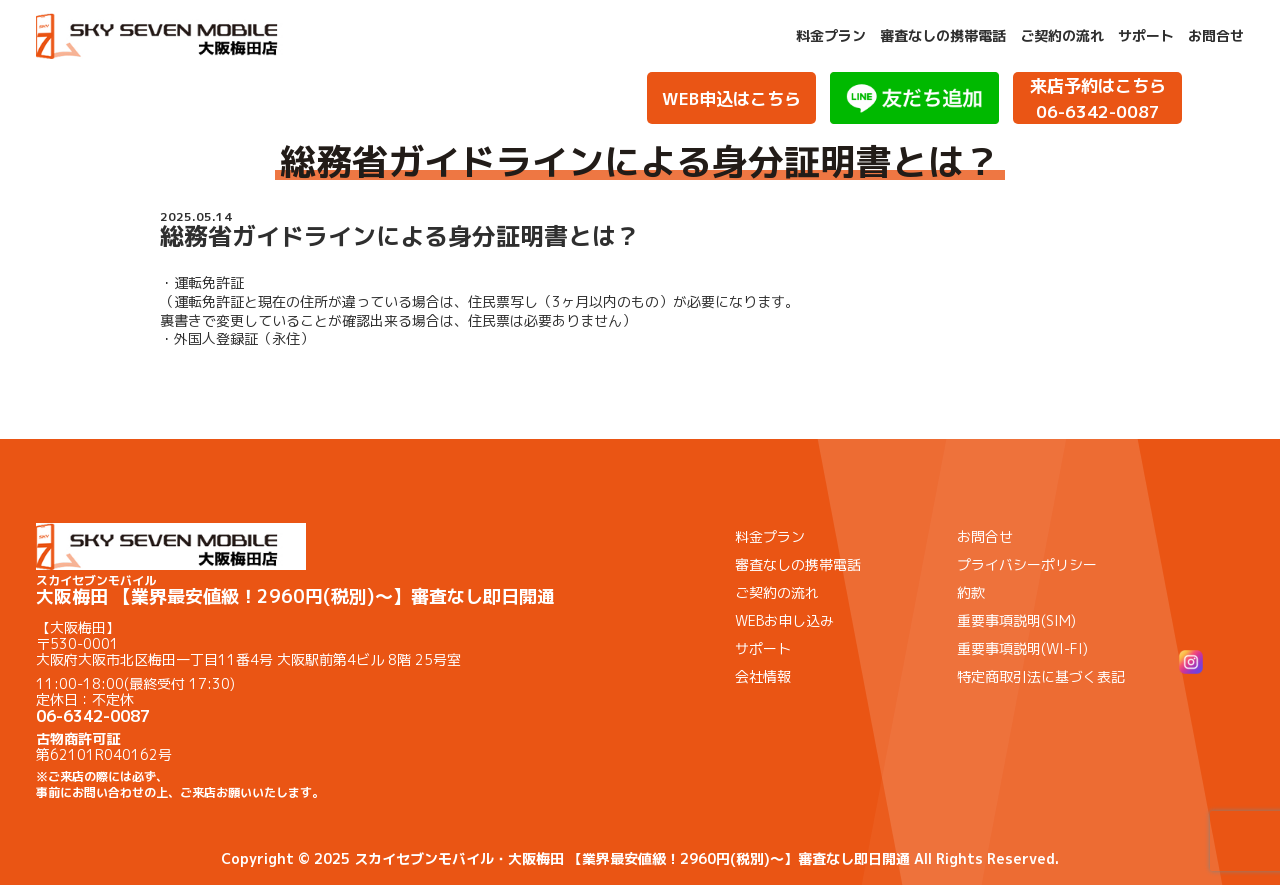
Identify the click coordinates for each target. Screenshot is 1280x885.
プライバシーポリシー (1027, 564)
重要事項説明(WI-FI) (1022, 648)
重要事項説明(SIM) (1016, 620)
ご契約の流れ (1062, 36)
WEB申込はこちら (731, 98)
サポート (1146, 36)
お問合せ (1216, 36)
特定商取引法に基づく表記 (1041, 676)
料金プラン (831, 36)
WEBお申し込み (784, 620)
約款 (971, 592)
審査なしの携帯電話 (943, 36)
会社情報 (763, 676)
